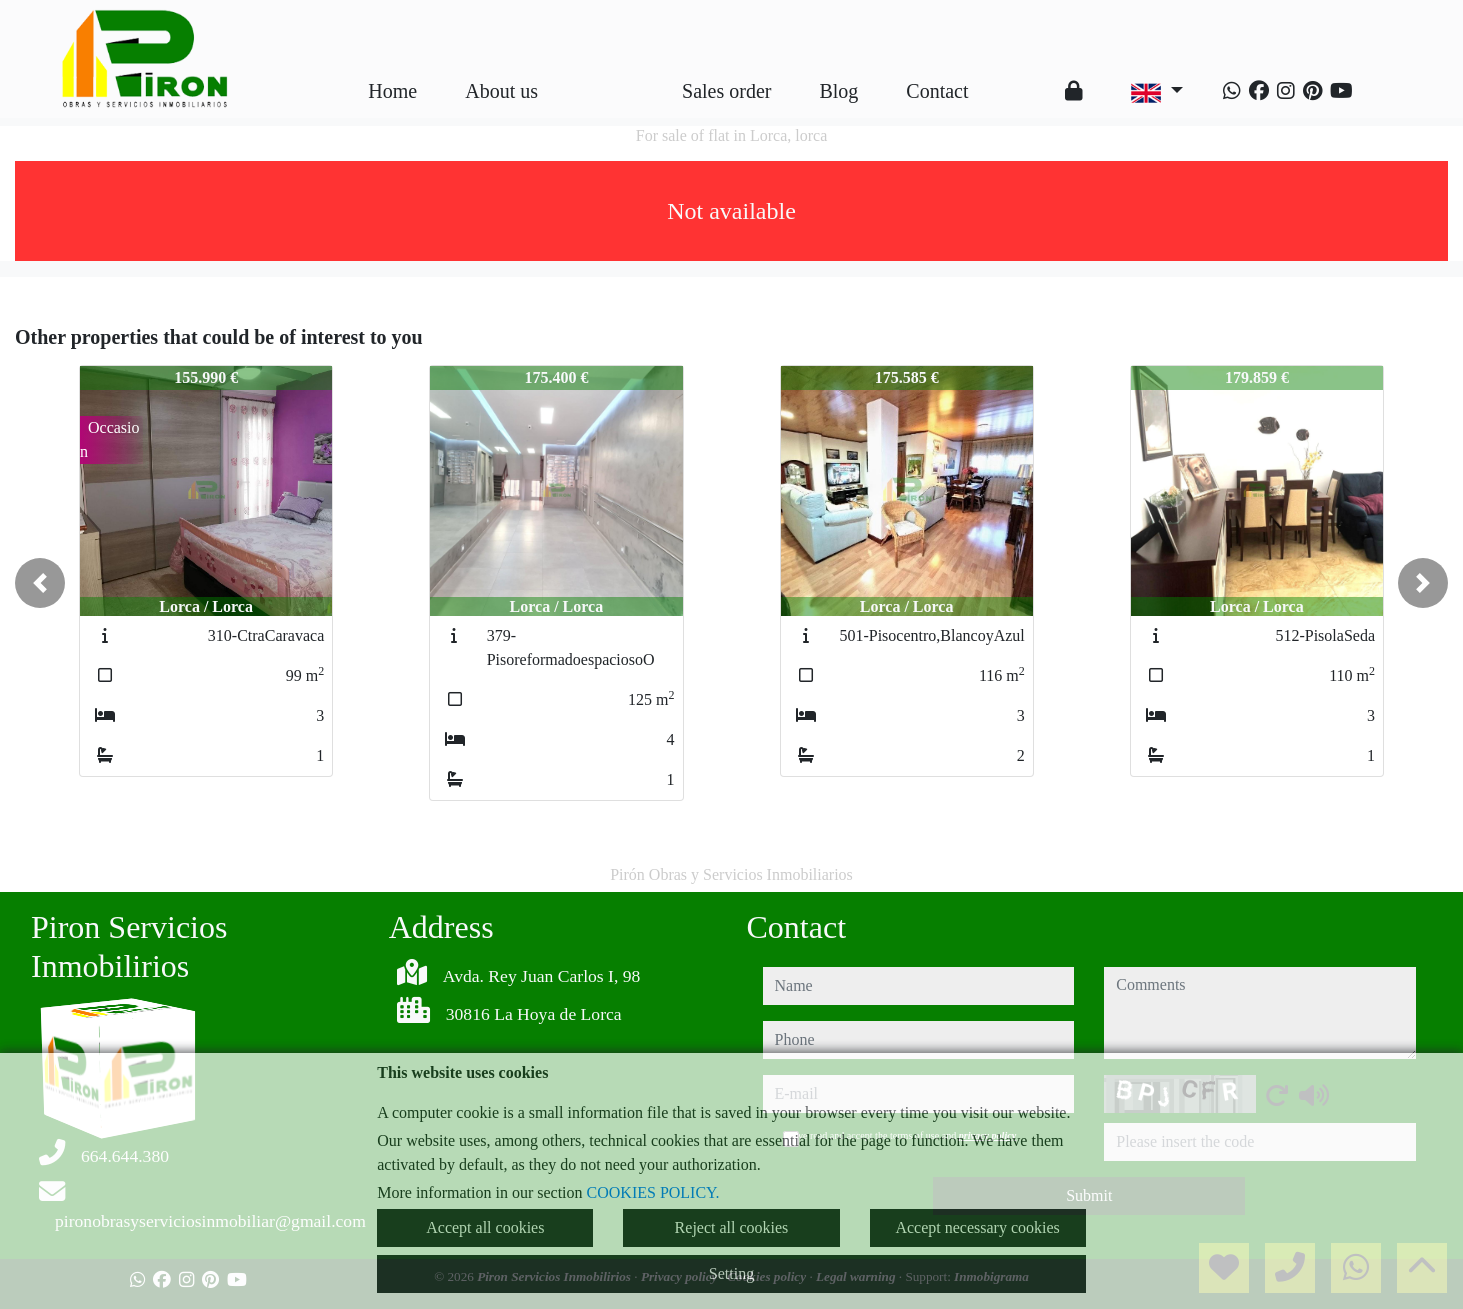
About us (501, 91)
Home (392, 91)
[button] (40, 583)
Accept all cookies (485, 1227)
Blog (838, 91)
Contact (937, 91)
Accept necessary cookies (977, 1227)
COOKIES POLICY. (653, 1192)
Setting (731, 1273)
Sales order (726, 91)
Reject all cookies (732, 1227)
